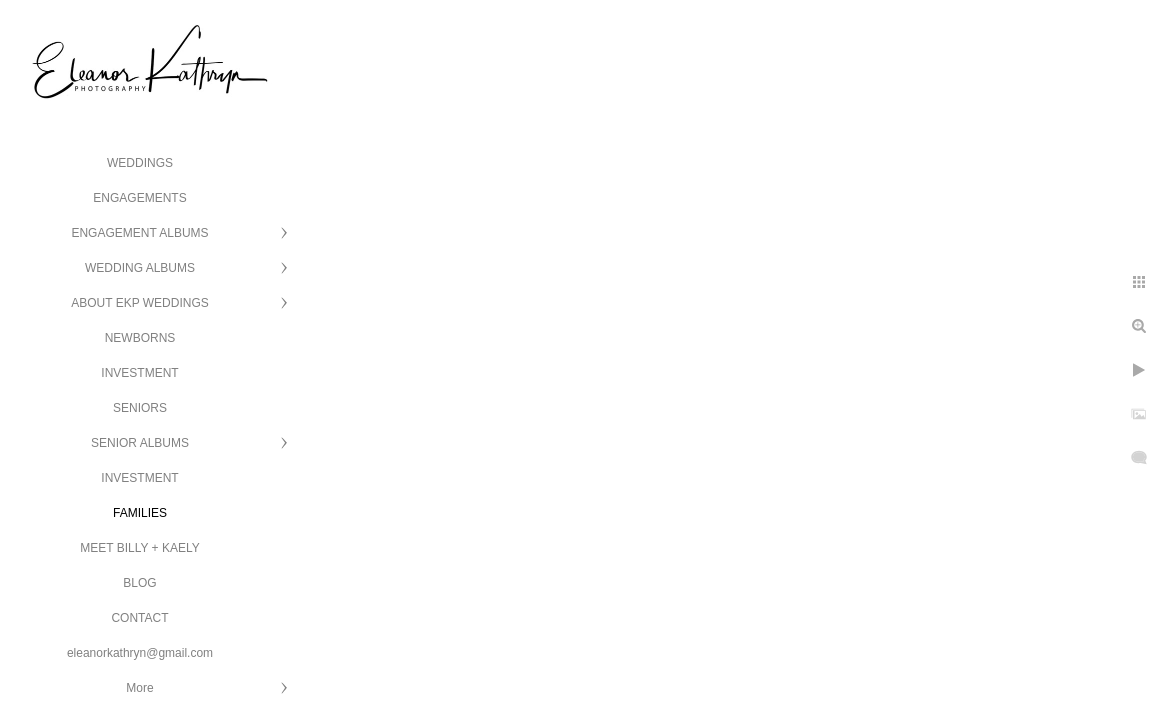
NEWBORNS (140, 338)
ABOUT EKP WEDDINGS (140, 303)
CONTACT (139, 618)
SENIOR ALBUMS (140, 443)
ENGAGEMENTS (139, 198)
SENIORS (140, 408)
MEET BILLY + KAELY (140, 548)
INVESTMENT (139, 373)
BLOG (139, 583)
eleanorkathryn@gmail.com (140, 653)
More (139, 688)
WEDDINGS (140, 163)
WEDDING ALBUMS (140, 268)
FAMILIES (140, 513)
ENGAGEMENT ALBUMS (139, 233)
